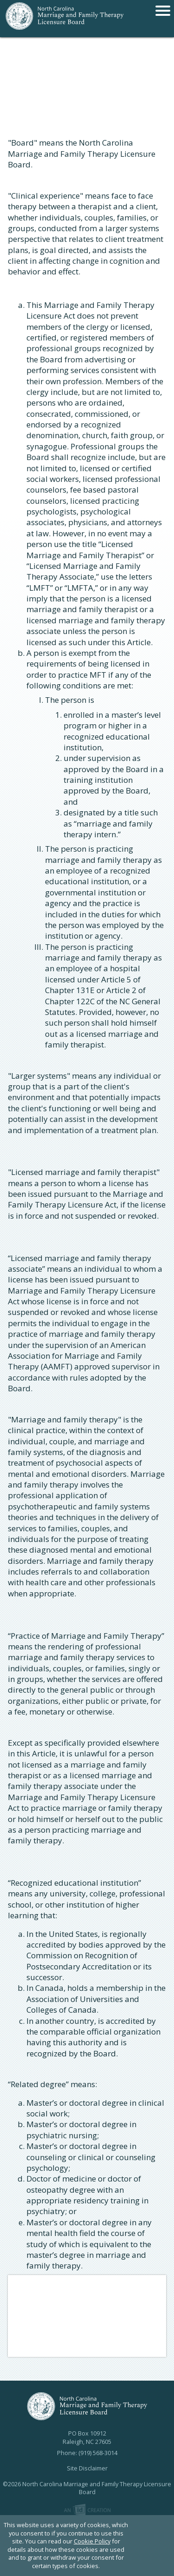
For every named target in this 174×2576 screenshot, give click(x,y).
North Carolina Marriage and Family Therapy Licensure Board (65, 18)
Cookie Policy (92, 2541)
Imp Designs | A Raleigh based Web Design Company (87, 2510)
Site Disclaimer (87, 2468)
